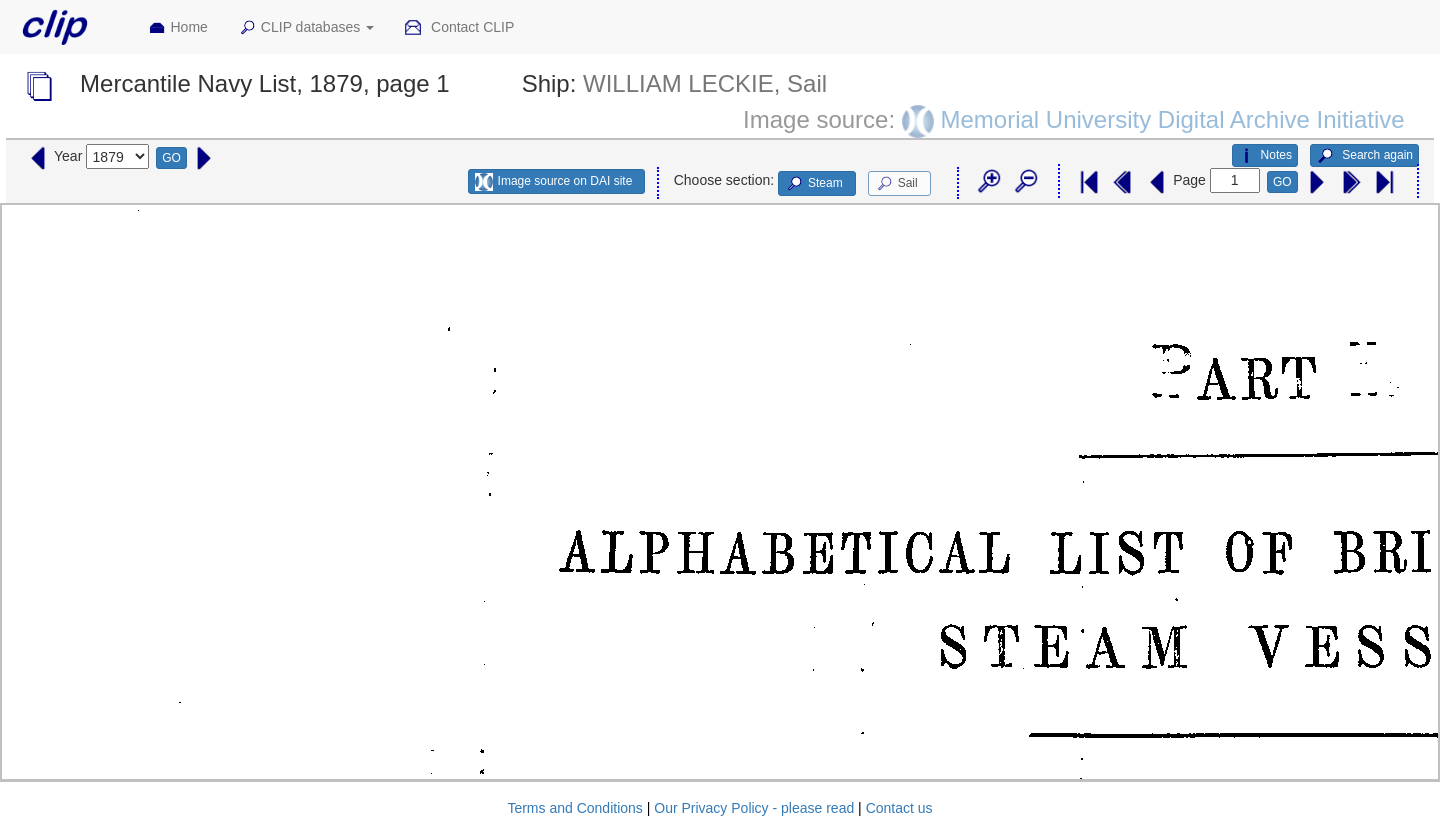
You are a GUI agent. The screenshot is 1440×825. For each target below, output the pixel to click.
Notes (1265, 156)
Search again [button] (1364, 156)
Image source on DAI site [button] (553, 182)
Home (178, 28)
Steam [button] (814, 184)
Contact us (899, 808)
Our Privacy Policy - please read (754, 808)
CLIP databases (306, 28)
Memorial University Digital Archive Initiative (1172, 118)
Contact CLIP (459, 28)
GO (171, 158)
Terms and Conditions (574, 808)
